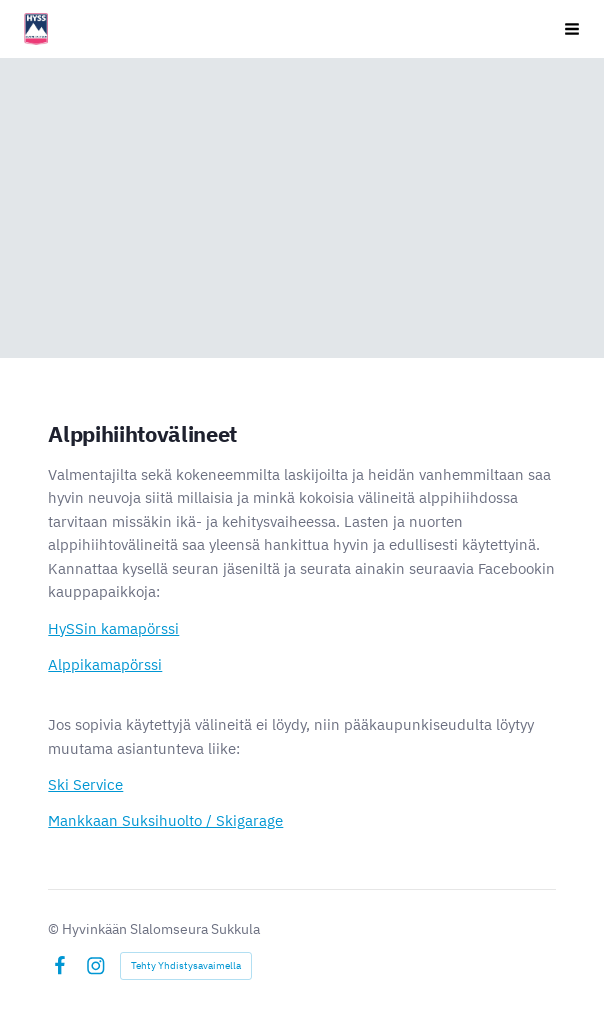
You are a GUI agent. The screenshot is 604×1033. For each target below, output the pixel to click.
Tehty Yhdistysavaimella (186, 965)
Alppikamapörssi (105, 664)
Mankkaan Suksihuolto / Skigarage (165, 820)
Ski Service (85, 784)
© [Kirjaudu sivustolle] (55, 929)
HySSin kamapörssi (113, 628)
